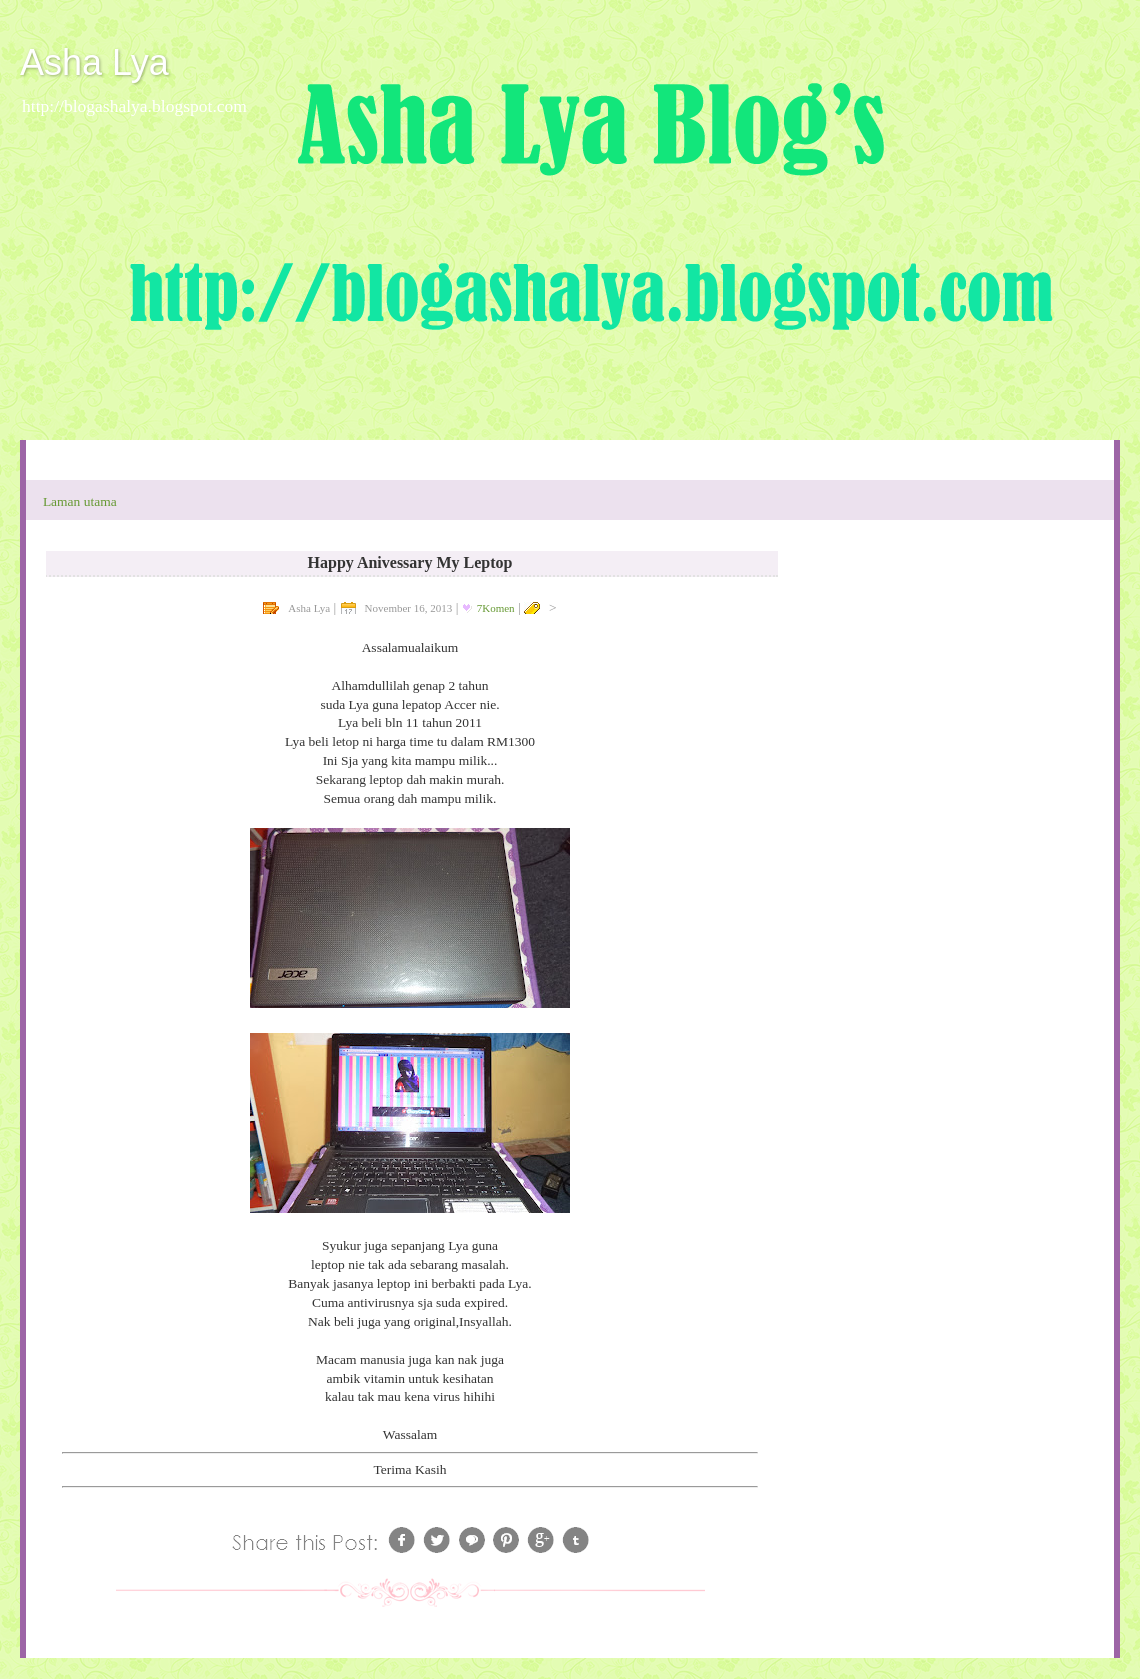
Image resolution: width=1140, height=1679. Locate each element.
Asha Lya (94, 62)
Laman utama (80, 501)
